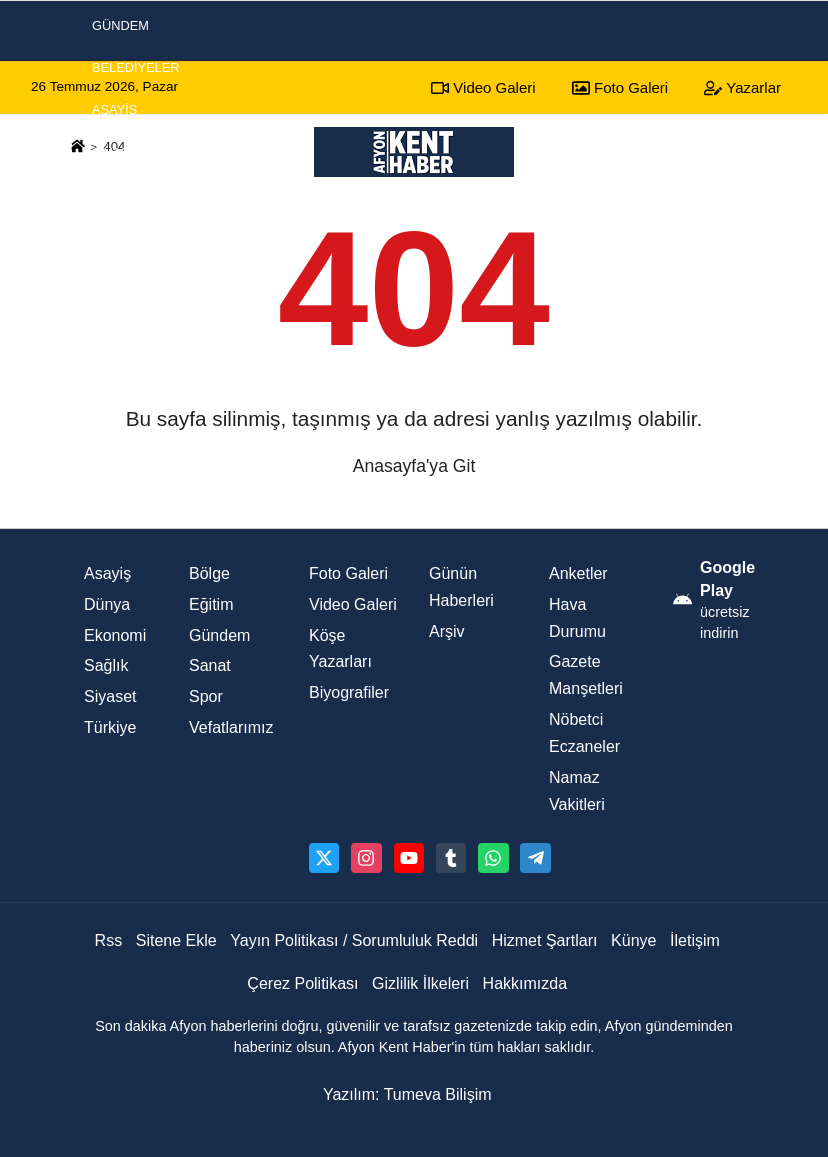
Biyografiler (349, 692)
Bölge (209, 573)
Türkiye (110, 727)
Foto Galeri (348, 573)
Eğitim (211, 604)
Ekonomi (122, 236)
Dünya (107, 604)
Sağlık (106, 665)
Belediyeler (136, 67)
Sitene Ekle (176, 940)
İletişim (695, 940)
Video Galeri (353, 604)
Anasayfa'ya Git (414, 466)
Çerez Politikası (302, 983)
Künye (633, 940)
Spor (110, 194)
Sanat (210, 665)
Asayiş (114, 109)
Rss (109, 940)
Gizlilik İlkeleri (420, 983)
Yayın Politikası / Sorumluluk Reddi (354, 940)
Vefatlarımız (231, 727)
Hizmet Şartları (545, 940)
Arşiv (447, 631)
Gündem (219, 635)
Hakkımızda (525, 983)
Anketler (578, 573)
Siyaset (118, 152)
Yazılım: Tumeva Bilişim (407, 1094)
